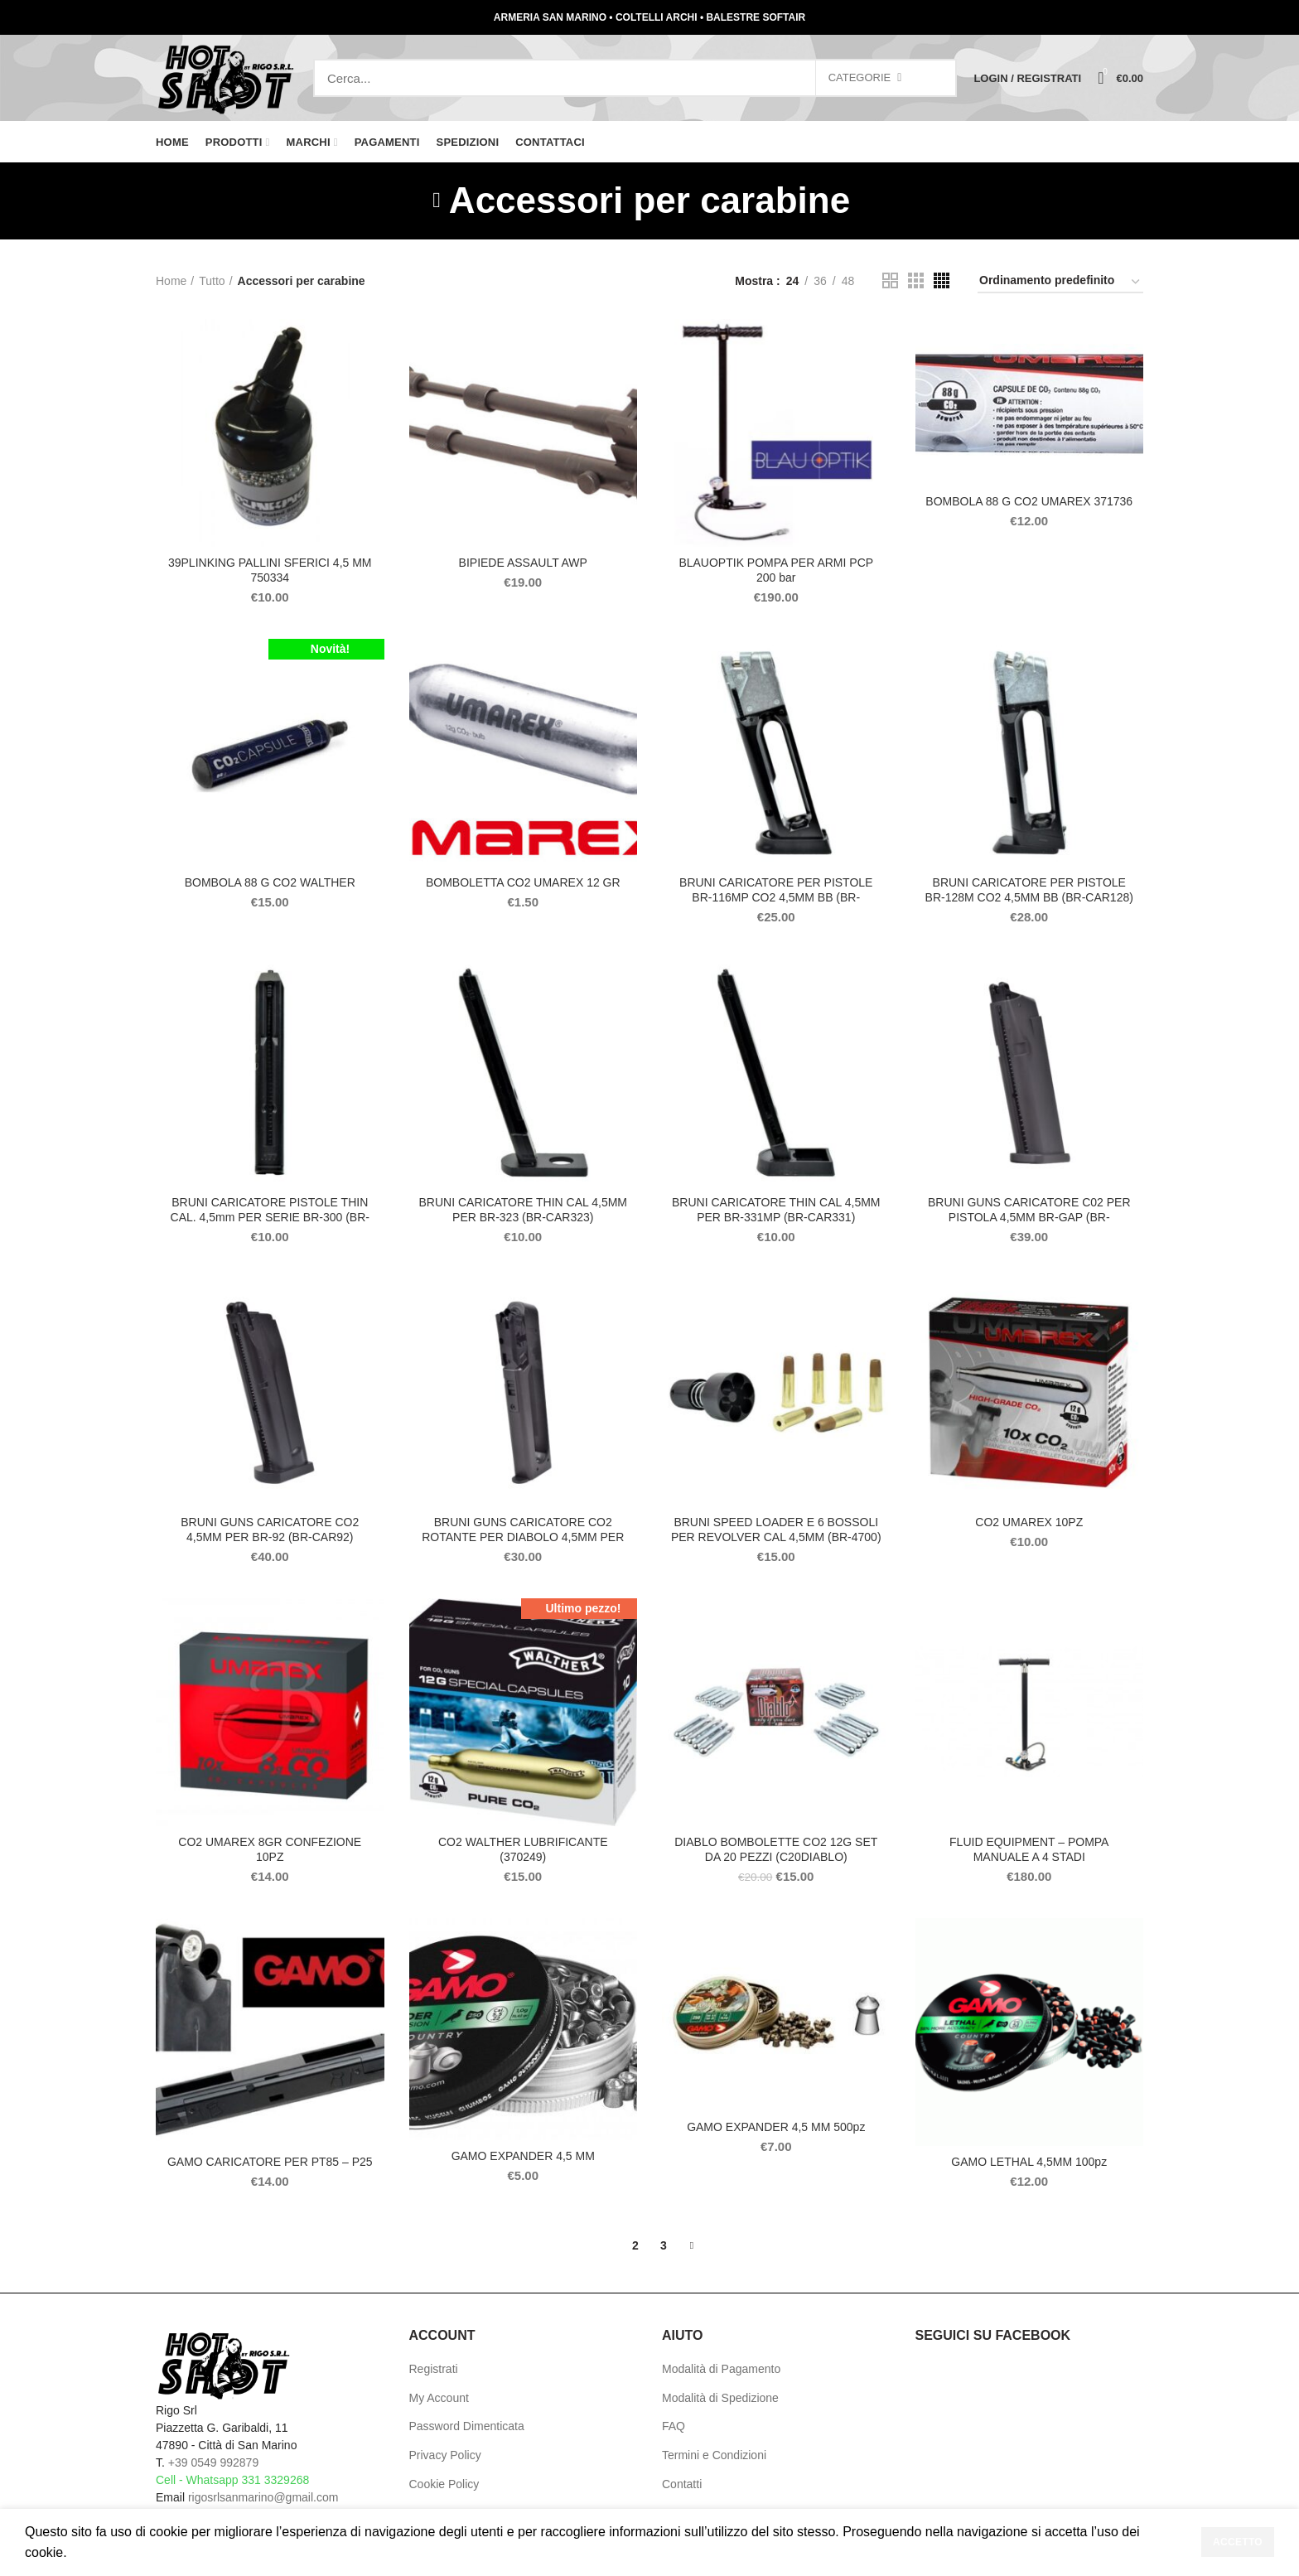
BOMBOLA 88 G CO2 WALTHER (270, 882)
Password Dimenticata (466, 2426)
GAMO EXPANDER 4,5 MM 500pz (776, 2127)
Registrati (433, 2368)
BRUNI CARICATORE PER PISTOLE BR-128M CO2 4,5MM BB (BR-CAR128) (1029, 890)
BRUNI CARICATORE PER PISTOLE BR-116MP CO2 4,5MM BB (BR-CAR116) (775, 897)
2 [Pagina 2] (635, 2245)
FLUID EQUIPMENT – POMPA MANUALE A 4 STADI (1028, 1849)
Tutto (212, 281)
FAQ (673, 2426)
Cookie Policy (444, 2484)
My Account (439, 2397)
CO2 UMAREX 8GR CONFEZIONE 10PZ (269, 1849)
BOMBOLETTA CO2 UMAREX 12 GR (523, 882)
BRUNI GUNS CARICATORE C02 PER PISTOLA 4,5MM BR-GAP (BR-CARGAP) (1029, 1217)
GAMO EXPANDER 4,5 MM (523, 2156)
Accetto (1238, 2542)
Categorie (859, 77)
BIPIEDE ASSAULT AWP (523, 562)
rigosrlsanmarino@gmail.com (263, 2497)
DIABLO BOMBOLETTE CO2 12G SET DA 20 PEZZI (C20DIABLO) (775, 1849)
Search (935, 78)
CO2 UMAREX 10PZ (1029, 1522)
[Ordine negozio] (1060, 283)
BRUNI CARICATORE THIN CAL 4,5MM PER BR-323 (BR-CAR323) (522, 1210)
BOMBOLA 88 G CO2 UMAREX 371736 (1028, 501)
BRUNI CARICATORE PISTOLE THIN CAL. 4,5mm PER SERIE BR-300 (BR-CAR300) (270, 1217)
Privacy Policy (445, 2455)
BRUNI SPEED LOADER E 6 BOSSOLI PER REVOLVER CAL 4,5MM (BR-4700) (776, 1529)
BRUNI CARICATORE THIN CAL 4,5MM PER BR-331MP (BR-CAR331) (776, 1210)
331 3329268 (275, 2480)
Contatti (682, 2484)
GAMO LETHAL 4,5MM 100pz (1029, 2161)
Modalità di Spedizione (720, 2397)
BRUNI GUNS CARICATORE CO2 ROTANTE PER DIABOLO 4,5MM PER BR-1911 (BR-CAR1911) (523, 1537)
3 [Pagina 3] (663, 2245)
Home (171, 281)
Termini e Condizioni (714, 2455)
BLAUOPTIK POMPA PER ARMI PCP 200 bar (775, 570)
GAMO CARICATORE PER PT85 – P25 (270, 2161)
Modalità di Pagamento (721, 2368)
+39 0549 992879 (213, 2462)
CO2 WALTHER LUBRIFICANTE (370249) (523, 1849)
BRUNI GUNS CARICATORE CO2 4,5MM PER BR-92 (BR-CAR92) (270, 1529)
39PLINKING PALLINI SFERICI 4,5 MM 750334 (270, 570)
